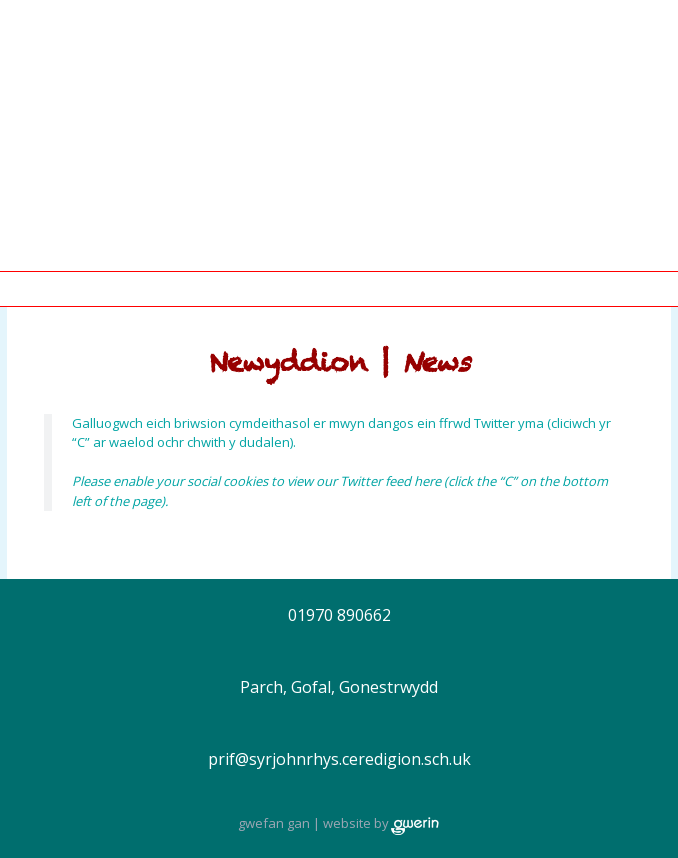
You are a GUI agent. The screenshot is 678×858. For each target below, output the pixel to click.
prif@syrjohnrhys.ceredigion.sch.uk (339, 759)
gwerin (415, 826)
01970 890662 (339, 615)
